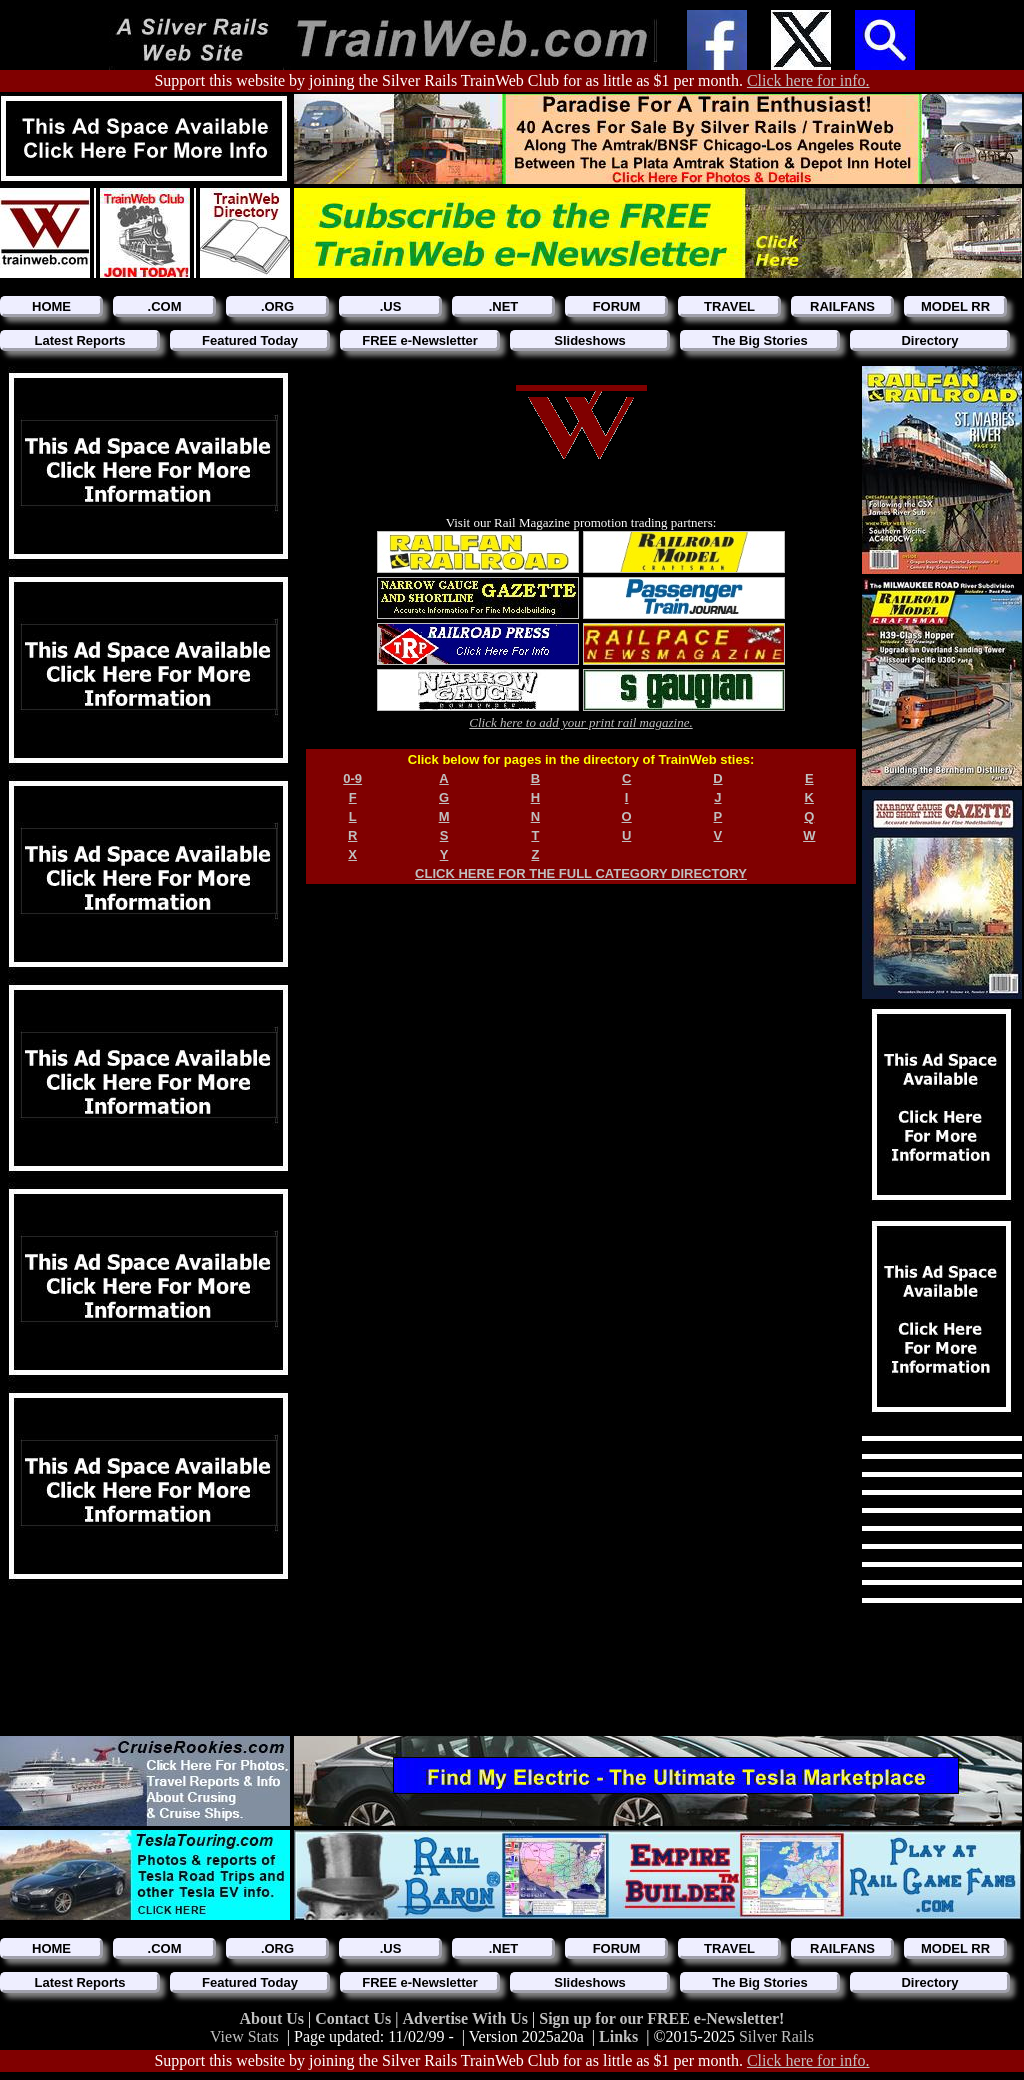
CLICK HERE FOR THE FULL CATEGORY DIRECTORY (581, 873)
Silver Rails (776, 2036)
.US (391, 306)
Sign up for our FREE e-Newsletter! (661, 2018)
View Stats (244, 2036)
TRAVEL (729, 306)
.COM (165, 306)
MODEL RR (955, 306)
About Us (274, 2018)
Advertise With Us (467, 2018)
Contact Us (355, 2018)
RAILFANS (842, 306)
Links (618, 2036)
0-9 (352, 778)
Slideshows (590, 340)
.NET (504, 306)
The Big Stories (759, 340)
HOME (51, 306)
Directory (929, 340)
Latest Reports (79, 340)
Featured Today (250, 340)
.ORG (277, 306)
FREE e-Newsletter (420, 340)
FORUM (617, 306)
